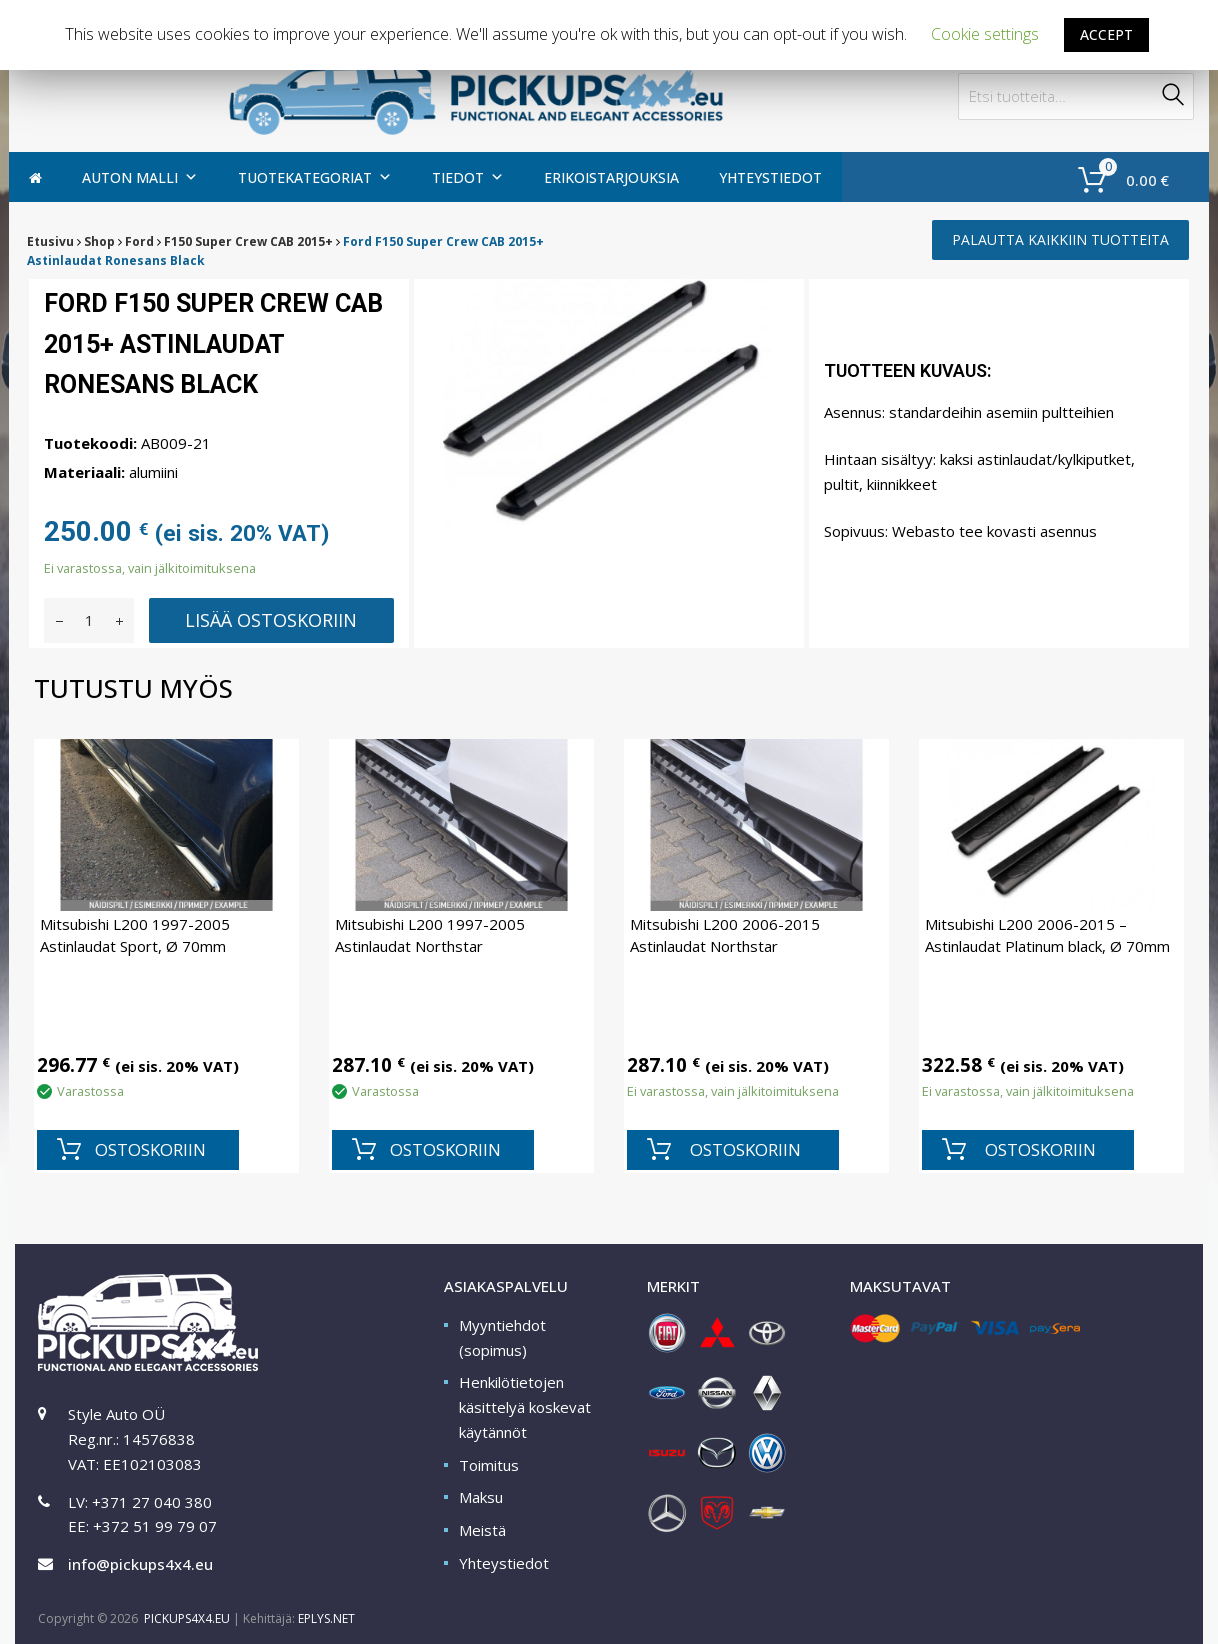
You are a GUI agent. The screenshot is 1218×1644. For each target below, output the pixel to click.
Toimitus (489, 1465)
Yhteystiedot (770, 177)
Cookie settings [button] (985, 34)
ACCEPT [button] (1106, 34)
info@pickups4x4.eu (140, 1564)
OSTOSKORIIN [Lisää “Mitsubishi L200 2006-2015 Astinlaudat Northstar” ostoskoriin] (745, 1149)
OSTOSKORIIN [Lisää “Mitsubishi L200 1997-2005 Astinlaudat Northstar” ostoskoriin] (445, 1149)
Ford (139, 241)
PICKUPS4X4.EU (187, 1618)
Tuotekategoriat (315, 177)
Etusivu (50, 241)
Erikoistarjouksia (611, 177)
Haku (1174, 96)
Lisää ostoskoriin (271, 620)
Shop (99, 241)
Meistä (482, 1530)
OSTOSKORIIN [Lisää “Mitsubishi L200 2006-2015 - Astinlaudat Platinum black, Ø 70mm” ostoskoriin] (1040, 1149)
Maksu (481, 1497)
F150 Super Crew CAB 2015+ (248, 241)
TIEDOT (468, 177)
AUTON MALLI (140, 177)
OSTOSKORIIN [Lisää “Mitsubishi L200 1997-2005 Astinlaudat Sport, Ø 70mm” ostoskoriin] (150, 1149)
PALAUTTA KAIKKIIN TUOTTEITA (1060, 239)
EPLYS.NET (326, 1618)
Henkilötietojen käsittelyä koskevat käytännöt (525, 1407)
